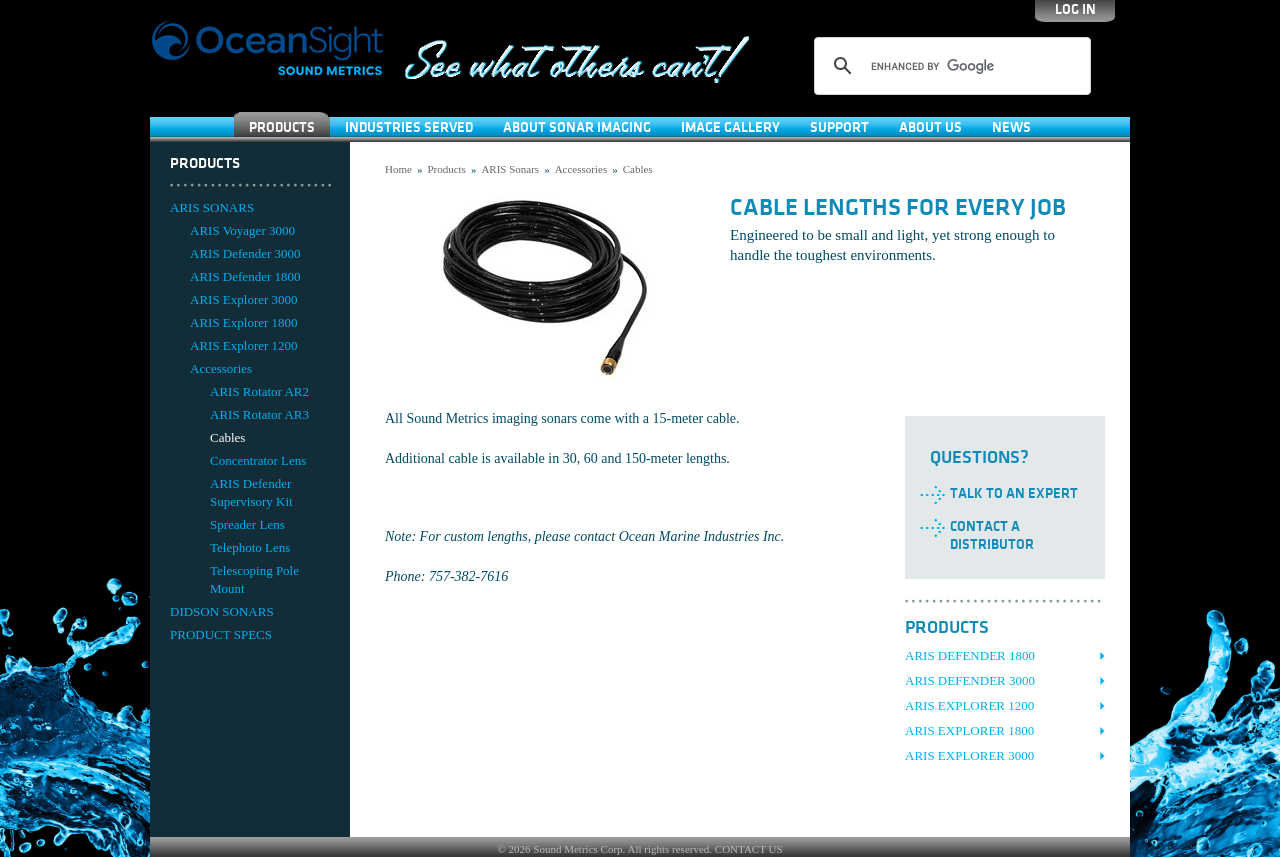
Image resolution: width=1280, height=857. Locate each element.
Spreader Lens (247, 524)
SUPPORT (839, 127)
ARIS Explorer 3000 (244, 299)
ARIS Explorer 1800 (244, 322)
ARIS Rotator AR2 (259, 391)
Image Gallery (730, 127)
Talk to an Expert (1014, 493)
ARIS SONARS (212, 207)
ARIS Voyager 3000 (242, 230)
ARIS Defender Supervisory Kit (251, 492)
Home (398, 169)
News (1011, 127)
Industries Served (409, 127)
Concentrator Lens (258, 460)
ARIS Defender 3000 (245, 253)
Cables (227, 437)
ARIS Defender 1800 (245, 276)
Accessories (221, 368)
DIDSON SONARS (222, 611)
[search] (949, 66)
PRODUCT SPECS (221, 634)
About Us (930, 127)
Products (282, 127)
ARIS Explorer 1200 (244, 345)
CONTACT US (749, 849)
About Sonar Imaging (577, 127)
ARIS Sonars (510, 169)
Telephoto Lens (250, 547)
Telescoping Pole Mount (254, 579)
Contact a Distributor (992, 535)
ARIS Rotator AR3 (259, 414)
